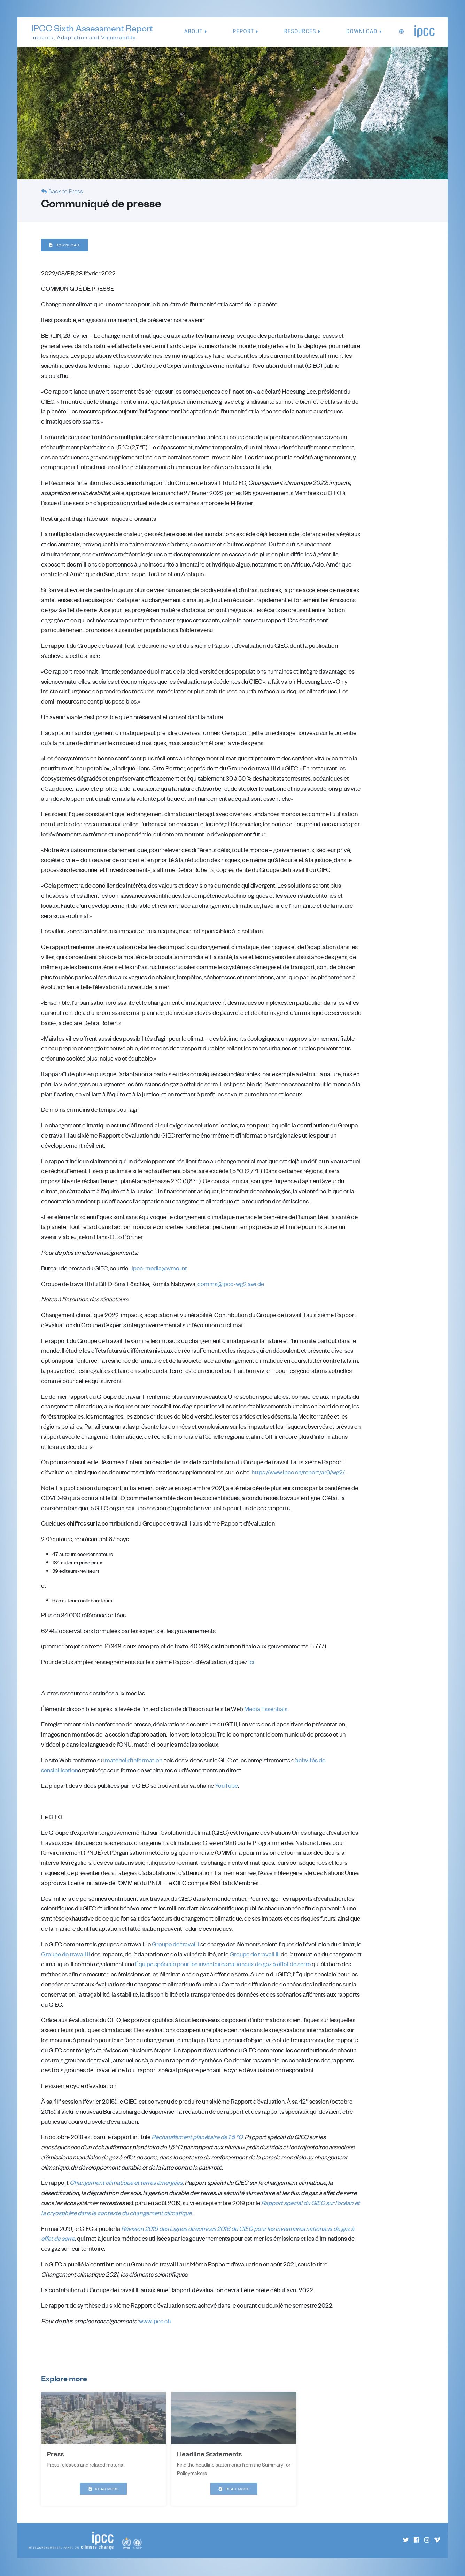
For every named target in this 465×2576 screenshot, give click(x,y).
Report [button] (243, 31)
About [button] (193, 31)
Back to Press (65, 192)
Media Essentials (265, 1709)
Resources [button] (300, 31)
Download (65, 245)
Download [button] (362, 31)
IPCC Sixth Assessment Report (92, 33)
